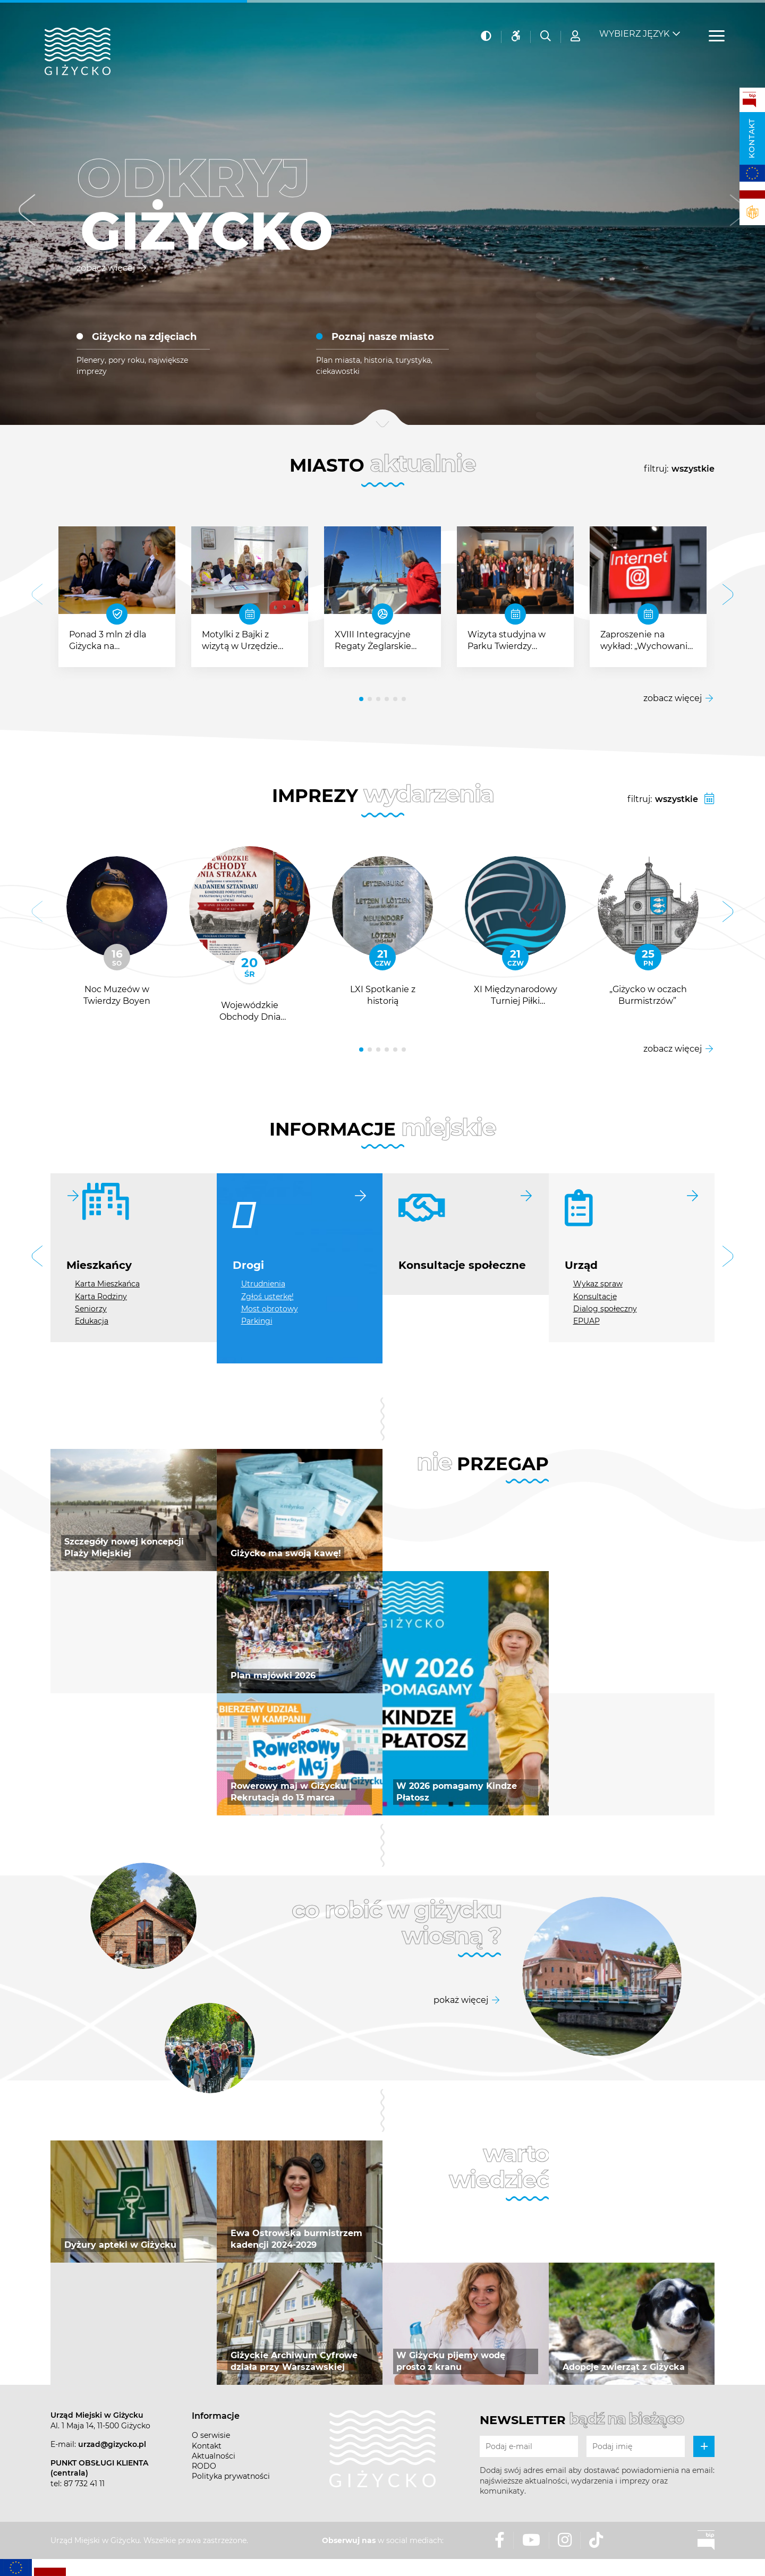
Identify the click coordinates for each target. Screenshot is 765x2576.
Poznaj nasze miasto (383, 337)
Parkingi (257, 1321)
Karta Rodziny (101, 1296)
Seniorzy (91, 1308)
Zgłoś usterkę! (267, 1296)
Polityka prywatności (231, 2476)
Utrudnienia (263, 1284)
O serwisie (211, 2435)
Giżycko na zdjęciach (144, 337)
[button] (27, 213)
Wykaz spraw (598, 1284)
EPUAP (586, 1321)
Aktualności (213, 2456)
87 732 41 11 (84, 2483)
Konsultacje (595, 1296)
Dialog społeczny (605, 1308)
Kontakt (751, 138)
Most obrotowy (269, 1308)
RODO (204, 2466)
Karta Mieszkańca (107, 1284)
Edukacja (91, 1321)
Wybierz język (634, 27)
